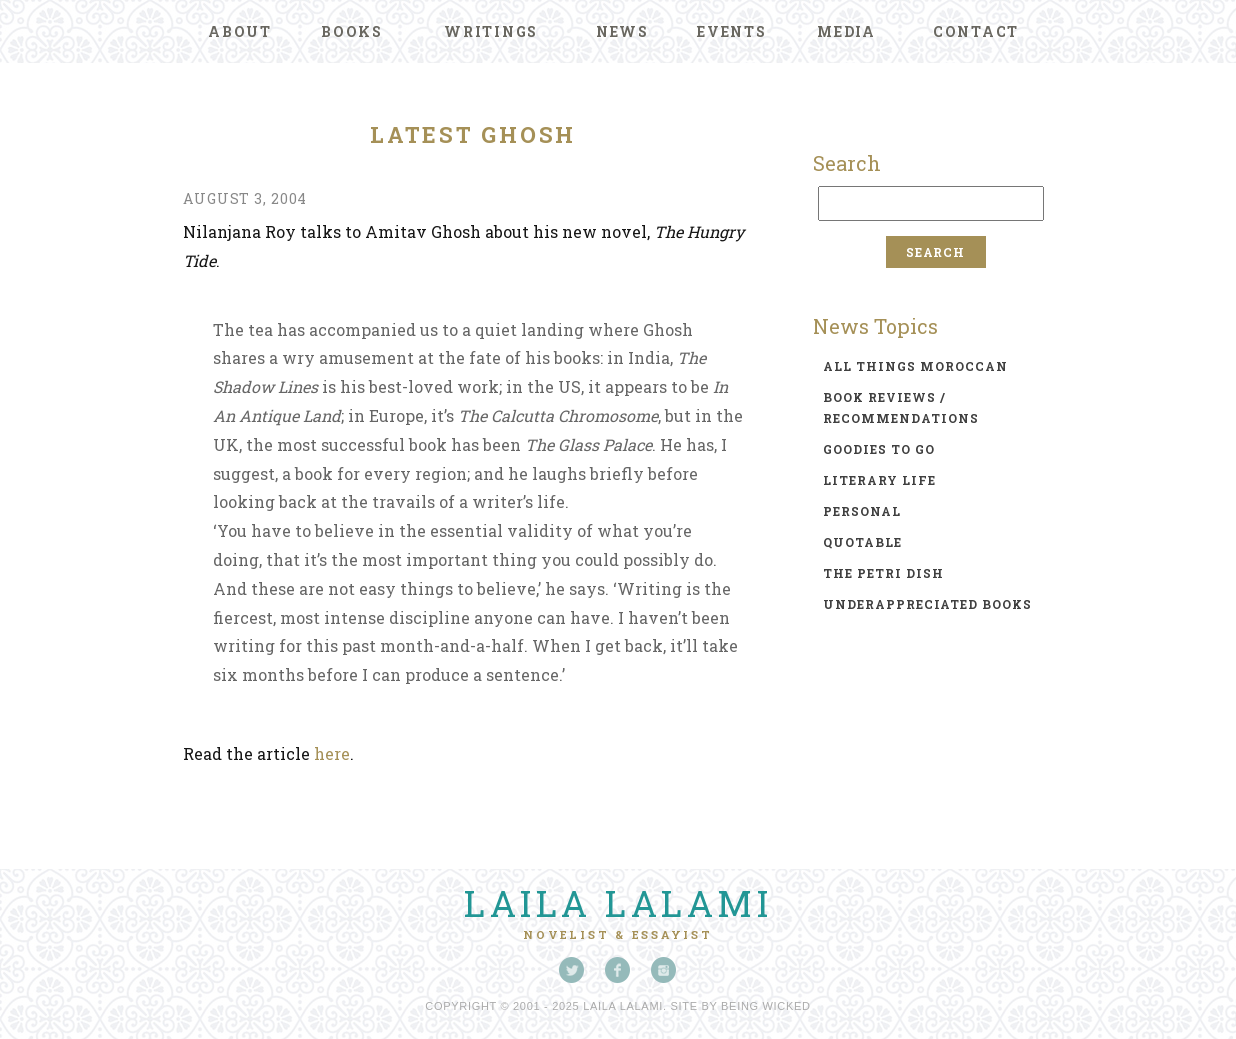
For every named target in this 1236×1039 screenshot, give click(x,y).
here (332, 753)
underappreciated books (927, 604)
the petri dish (883, 573)
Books (352, 31)
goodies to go (879, 449)
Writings (491, 31)
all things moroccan (915, 366)
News (622, 31)
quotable (862, 542)
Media (846, 31)
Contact (976, 31)
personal (862, 511)
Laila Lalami (618, 903)
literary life (879, 480)
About (240, 31)
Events (732, 31)
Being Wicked (766, 1006)
